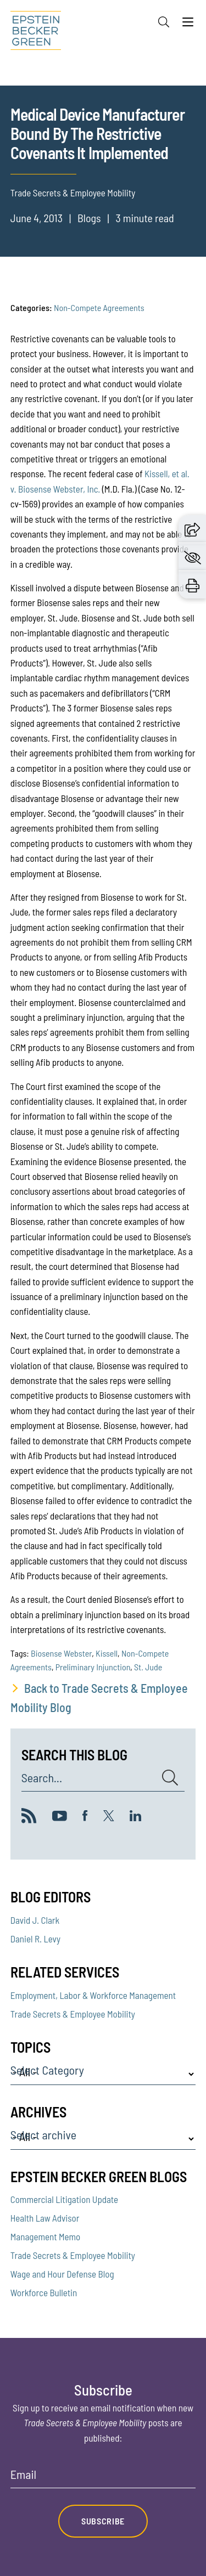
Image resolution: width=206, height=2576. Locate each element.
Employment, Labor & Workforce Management (93, 1995)
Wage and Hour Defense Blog (62, 2273)
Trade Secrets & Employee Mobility (72, 2013)
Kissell (107, 1653)
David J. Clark (34, 1919)
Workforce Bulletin (43, 2292)
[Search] (163, 21)
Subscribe (103, 2521)
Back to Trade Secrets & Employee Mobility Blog (99, 1697)
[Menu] (188, 24)
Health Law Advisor (45, 2217)
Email (23, 2474)
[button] (192, 528)
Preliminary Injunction (93, 1667)
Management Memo (45, 2236)
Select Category (47, 2070)
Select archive (43, 2135)
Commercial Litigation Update (64, 2199)
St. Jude (148, 1667)
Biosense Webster (61, 1653)
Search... (41, 1777)
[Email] (103, 2478)
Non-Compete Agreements (99, 307)
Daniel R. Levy (35, 1938)
